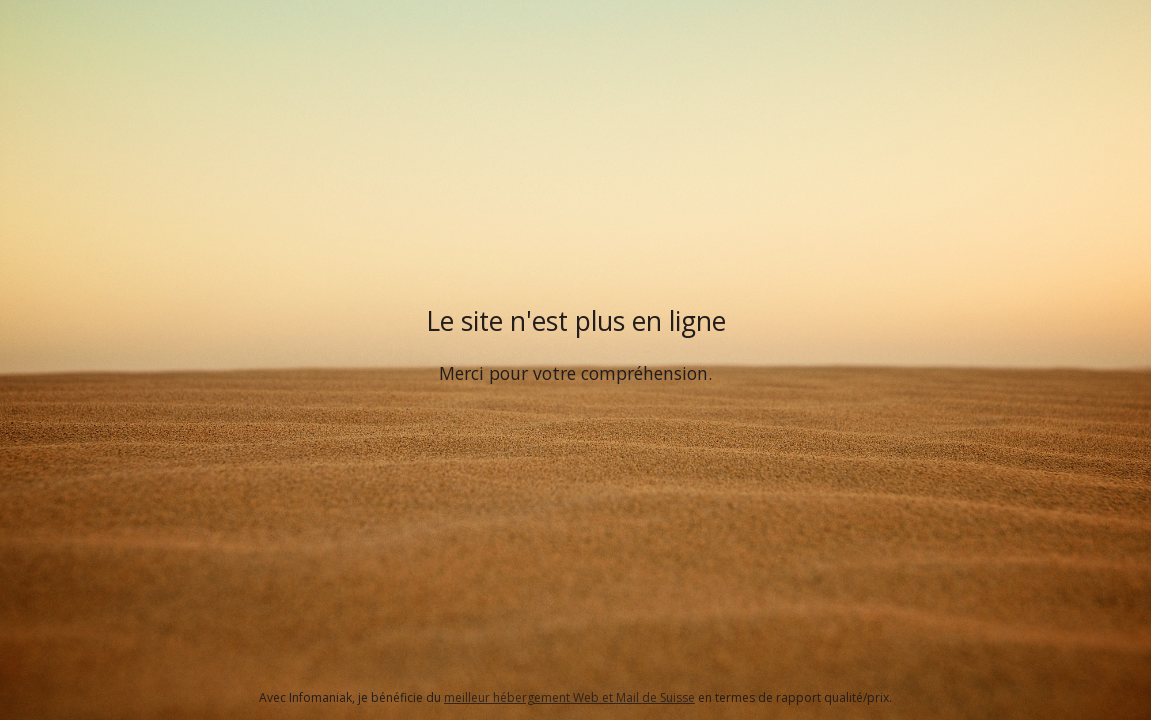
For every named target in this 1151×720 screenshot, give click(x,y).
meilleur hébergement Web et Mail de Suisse (569, 697)
